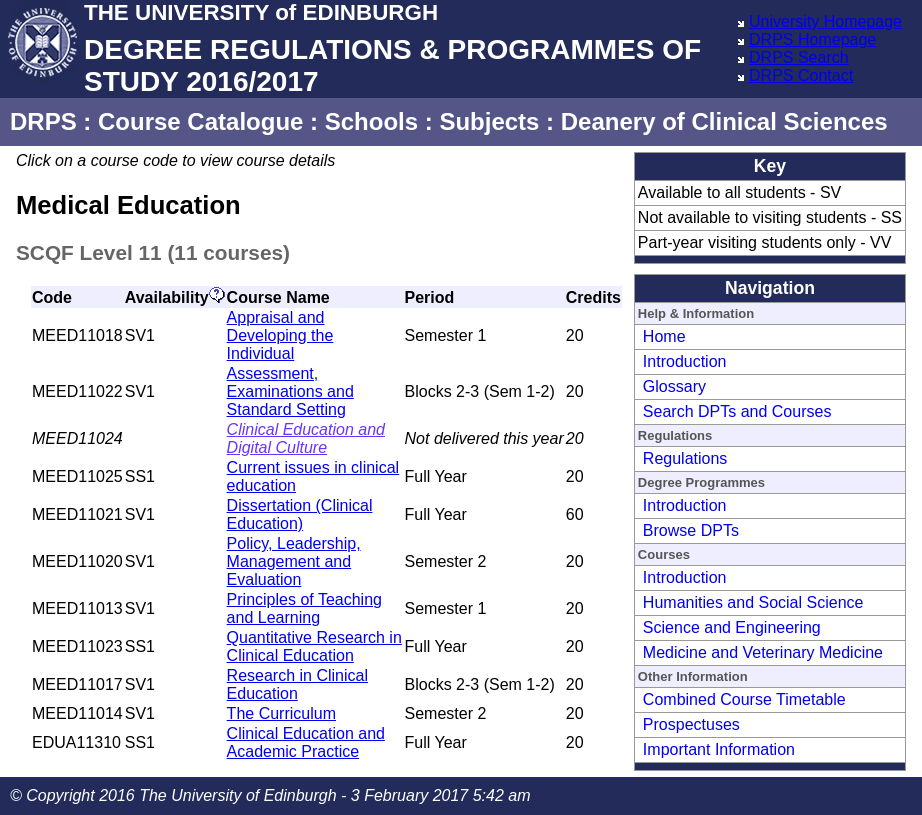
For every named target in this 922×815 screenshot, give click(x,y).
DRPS (43, 121)
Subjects (489, 121)
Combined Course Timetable (744, 699)
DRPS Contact (801, 75)
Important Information (719, 749)
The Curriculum (281, 713)
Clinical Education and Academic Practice (306, 742)
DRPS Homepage (812, 39)
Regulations (685, 458)
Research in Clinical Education (297, 684)
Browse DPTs (691, 530)
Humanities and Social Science (753, 602)
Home (664, 336)
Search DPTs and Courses (737, 411)
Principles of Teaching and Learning (304, 608)
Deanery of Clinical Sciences (724, 121)
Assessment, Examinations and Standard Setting (290, 391)
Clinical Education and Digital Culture (306, 438)
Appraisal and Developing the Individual (280, 335)
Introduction (685, 361)
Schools (371, 121)
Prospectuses (691, 724)
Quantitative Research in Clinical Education (314, 646)
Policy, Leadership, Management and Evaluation (294, 561)
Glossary (674, 386)
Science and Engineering (732, 627)
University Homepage (825, 21)
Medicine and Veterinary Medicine (763, 652)
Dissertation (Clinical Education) (300, 514)
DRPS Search (799, 57)
